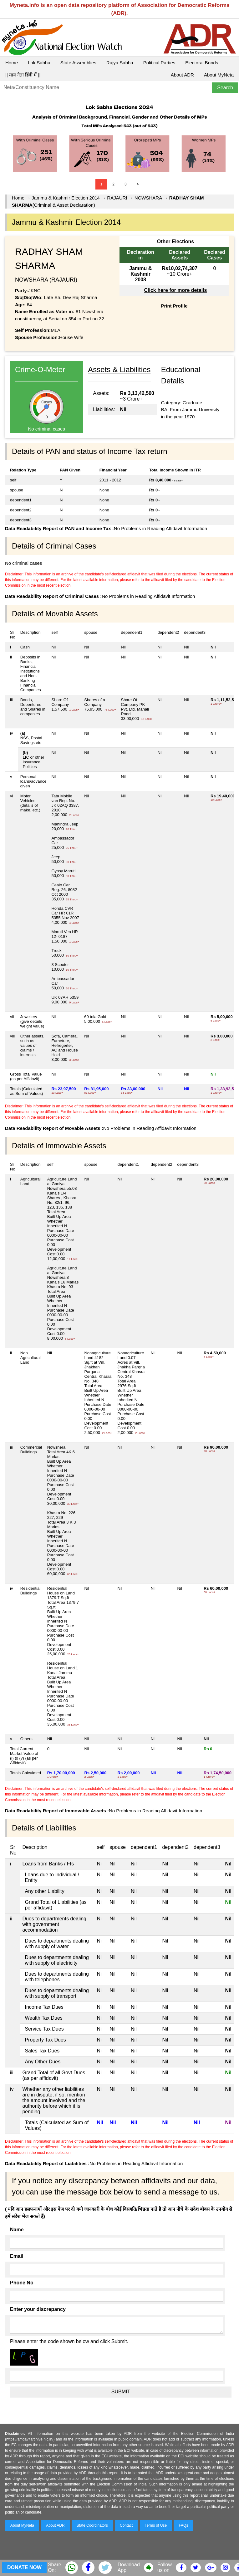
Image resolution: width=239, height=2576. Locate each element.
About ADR (182, 74)
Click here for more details (175, 290)
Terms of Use (156, 2525)
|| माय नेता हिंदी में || (22, 74)
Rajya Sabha (119, 62)
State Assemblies (78, 62)
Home (11, 62)
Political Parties (159, 62)
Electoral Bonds (201, 62)
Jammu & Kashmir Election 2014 (66, 197)
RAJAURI (117, 197)
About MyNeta (219, 74)
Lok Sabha (39, 62)
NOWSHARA (148, 197)
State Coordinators (92, 2525)
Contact (126, 2525)
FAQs (183, 2525)
